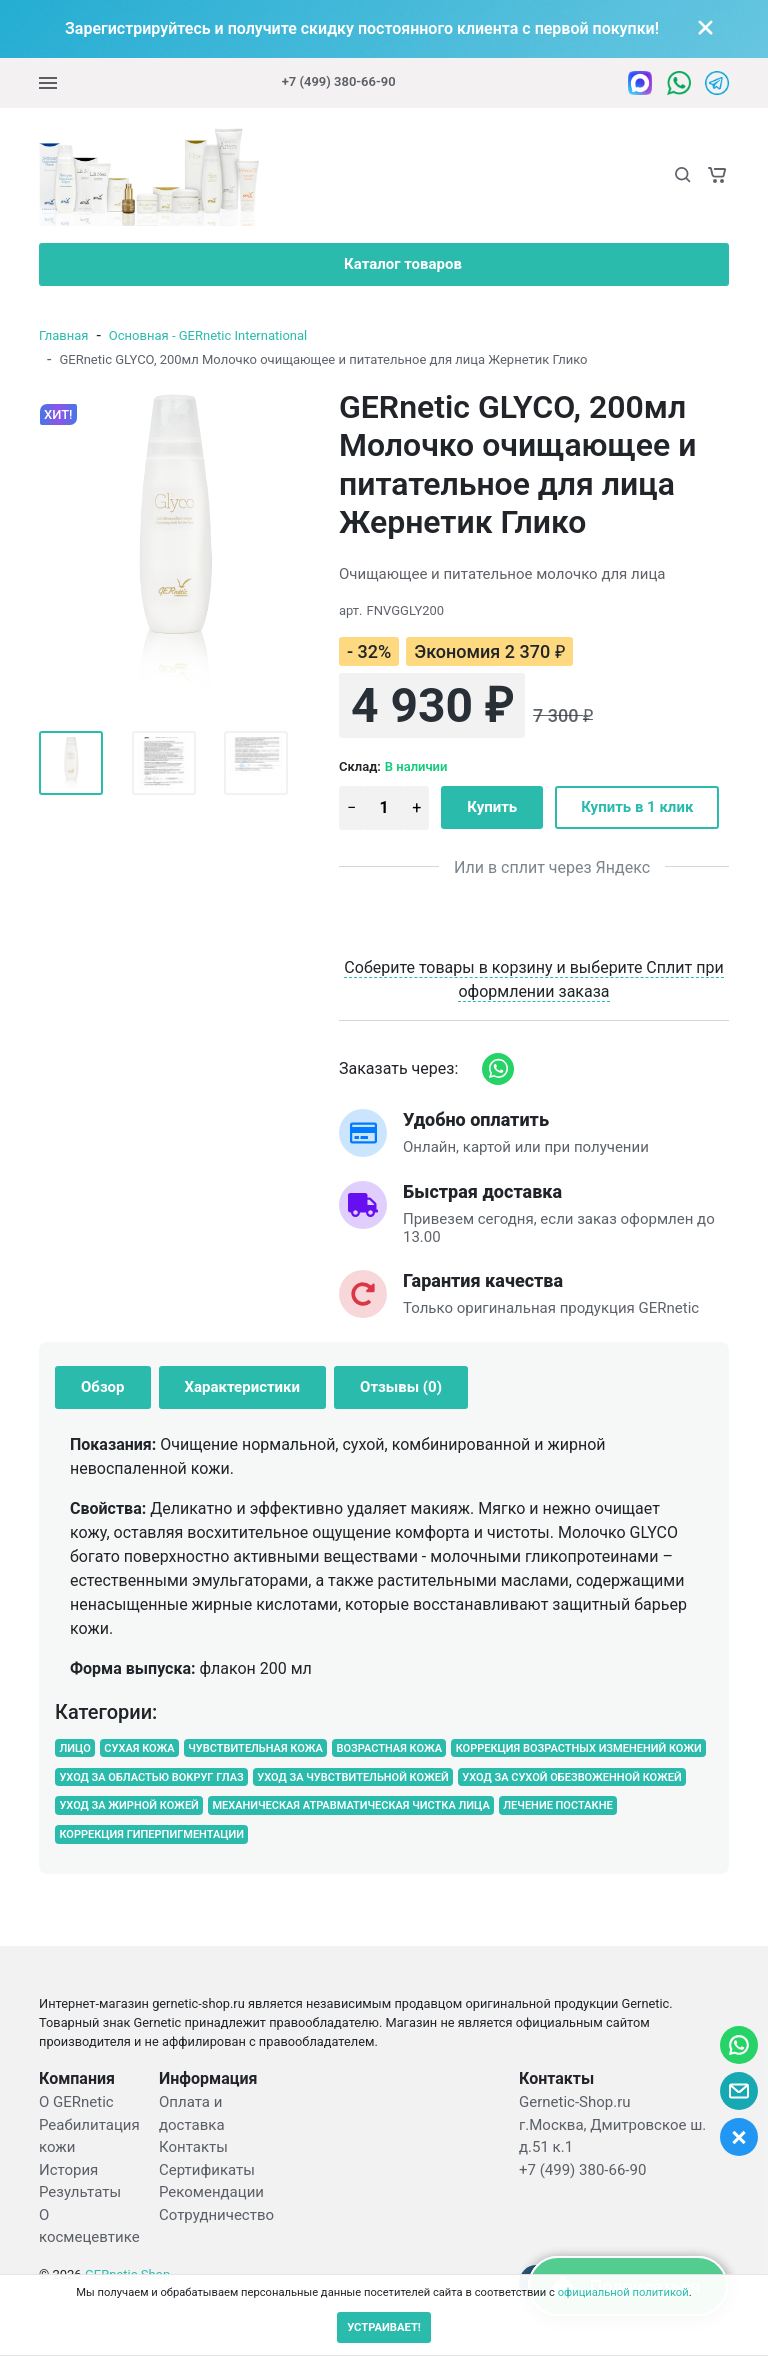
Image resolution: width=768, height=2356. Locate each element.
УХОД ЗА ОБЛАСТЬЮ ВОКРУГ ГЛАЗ (151, 1776)
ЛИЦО (74, 1748)
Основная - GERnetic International (208, 335)
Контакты (193, 2147)
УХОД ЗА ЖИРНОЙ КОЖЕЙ (128, 1805)
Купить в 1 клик (637, 807)
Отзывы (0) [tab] (401, 1387)
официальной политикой (623, 2292)
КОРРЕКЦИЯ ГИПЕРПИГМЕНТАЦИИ (151, 1834)
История (68, 2170)
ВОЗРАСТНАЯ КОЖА (389, 1748)
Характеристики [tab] (243, 1387)
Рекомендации (211, 2192)
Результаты (80, 2192)
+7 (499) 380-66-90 (339, 81)
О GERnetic (76, 2102)
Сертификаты (207, 2170)
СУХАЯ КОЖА (139, 1748)
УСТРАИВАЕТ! (384, 2327)
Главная (63, 335)
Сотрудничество (216, 2215)
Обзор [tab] (103, 1387)
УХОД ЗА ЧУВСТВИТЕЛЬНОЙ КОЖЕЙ (352, 1776)
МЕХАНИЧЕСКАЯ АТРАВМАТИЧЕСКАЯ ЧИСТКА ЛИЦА (350, 1805)
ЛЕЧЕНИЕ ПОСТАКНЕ (557, 1805)
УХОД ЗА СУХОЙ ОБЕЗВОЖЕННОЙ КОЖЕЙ (572, 1776)
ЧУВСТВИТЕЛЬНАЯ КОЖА (255, 1748)
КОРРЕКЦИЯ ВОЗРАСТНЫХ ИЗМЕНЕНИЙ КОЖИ (579, 1748)
